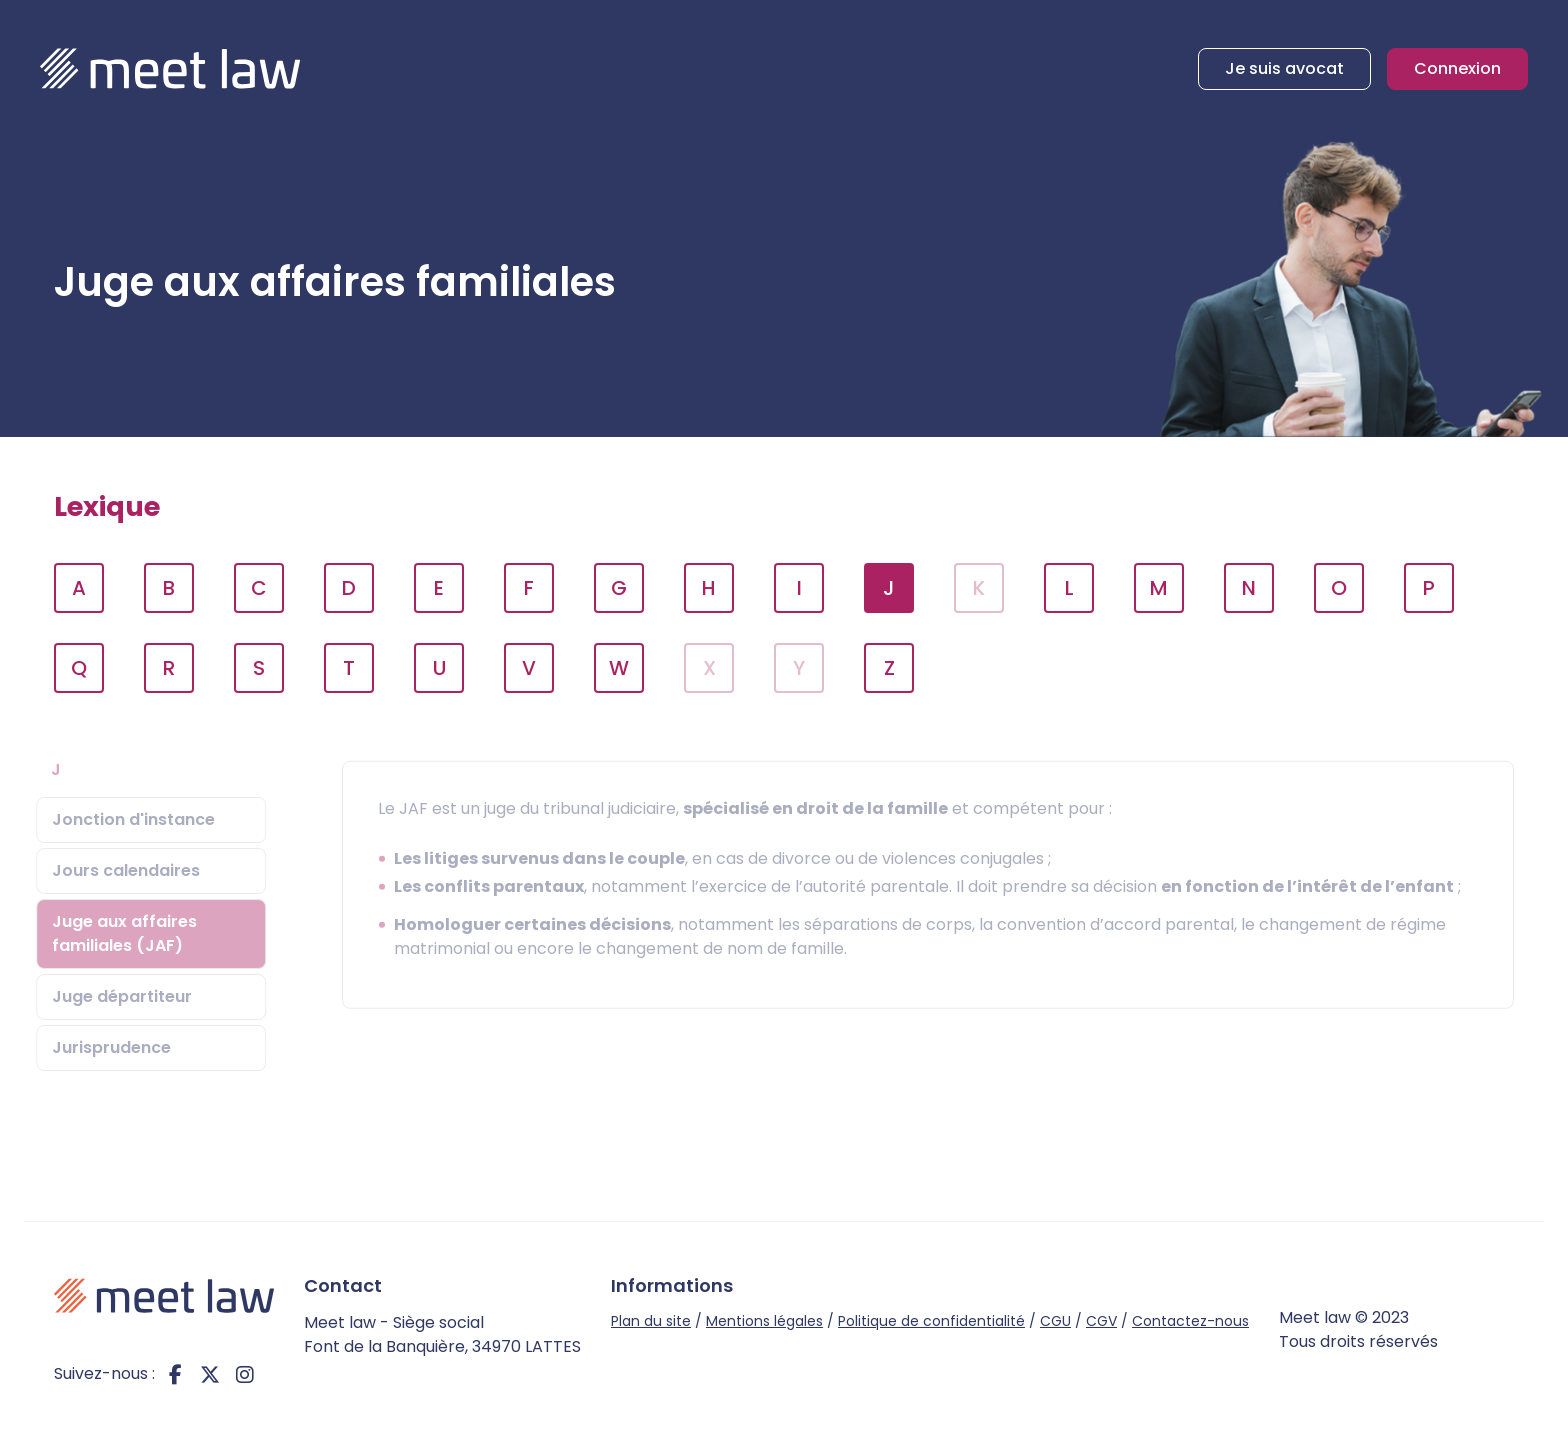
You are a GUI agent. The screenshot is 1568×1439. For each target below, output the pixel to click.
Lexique (107, 506)
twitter (210, 1374)
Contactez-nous (1190, 1321)
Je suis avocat (1284, 68)
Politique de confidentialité (931, 1321)
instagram (245, 1374)
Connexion (1457, 68)
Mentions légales (764, 1321)
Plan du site (651, 1321)
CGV (1101, 1321)
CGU (1055, 1321)
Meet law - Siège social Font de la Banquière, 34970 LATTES (442, 1334)
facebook (175, 1374)
